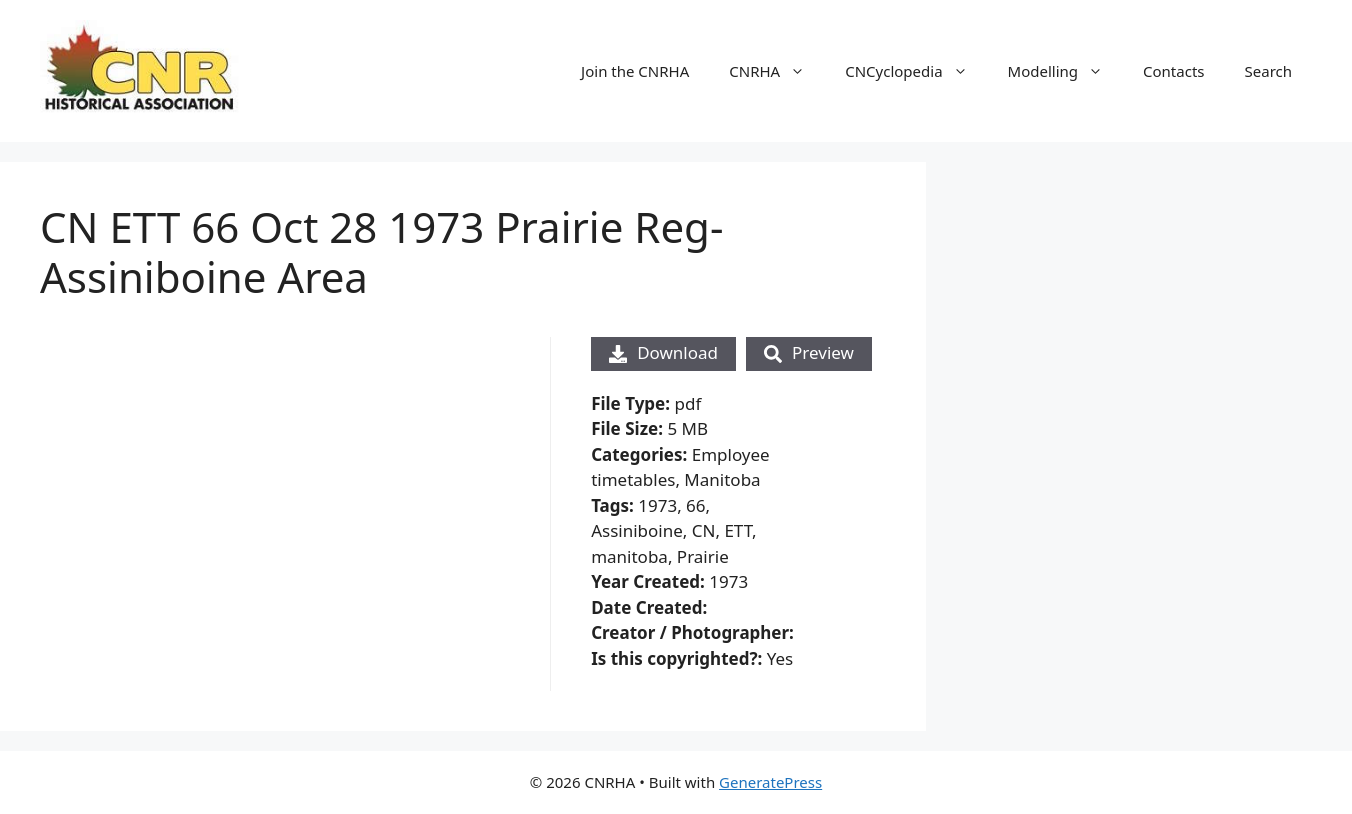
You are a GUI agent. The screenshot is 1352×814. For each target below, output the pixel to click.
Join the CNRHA (635, 71)
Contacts (1173, 71)
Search (1268, 71)
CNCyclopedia (916, 71)
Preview (809, 352)
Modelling (1065, 71)
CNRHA (777, 71)
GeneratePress (770, 782)
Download (663, 352)
